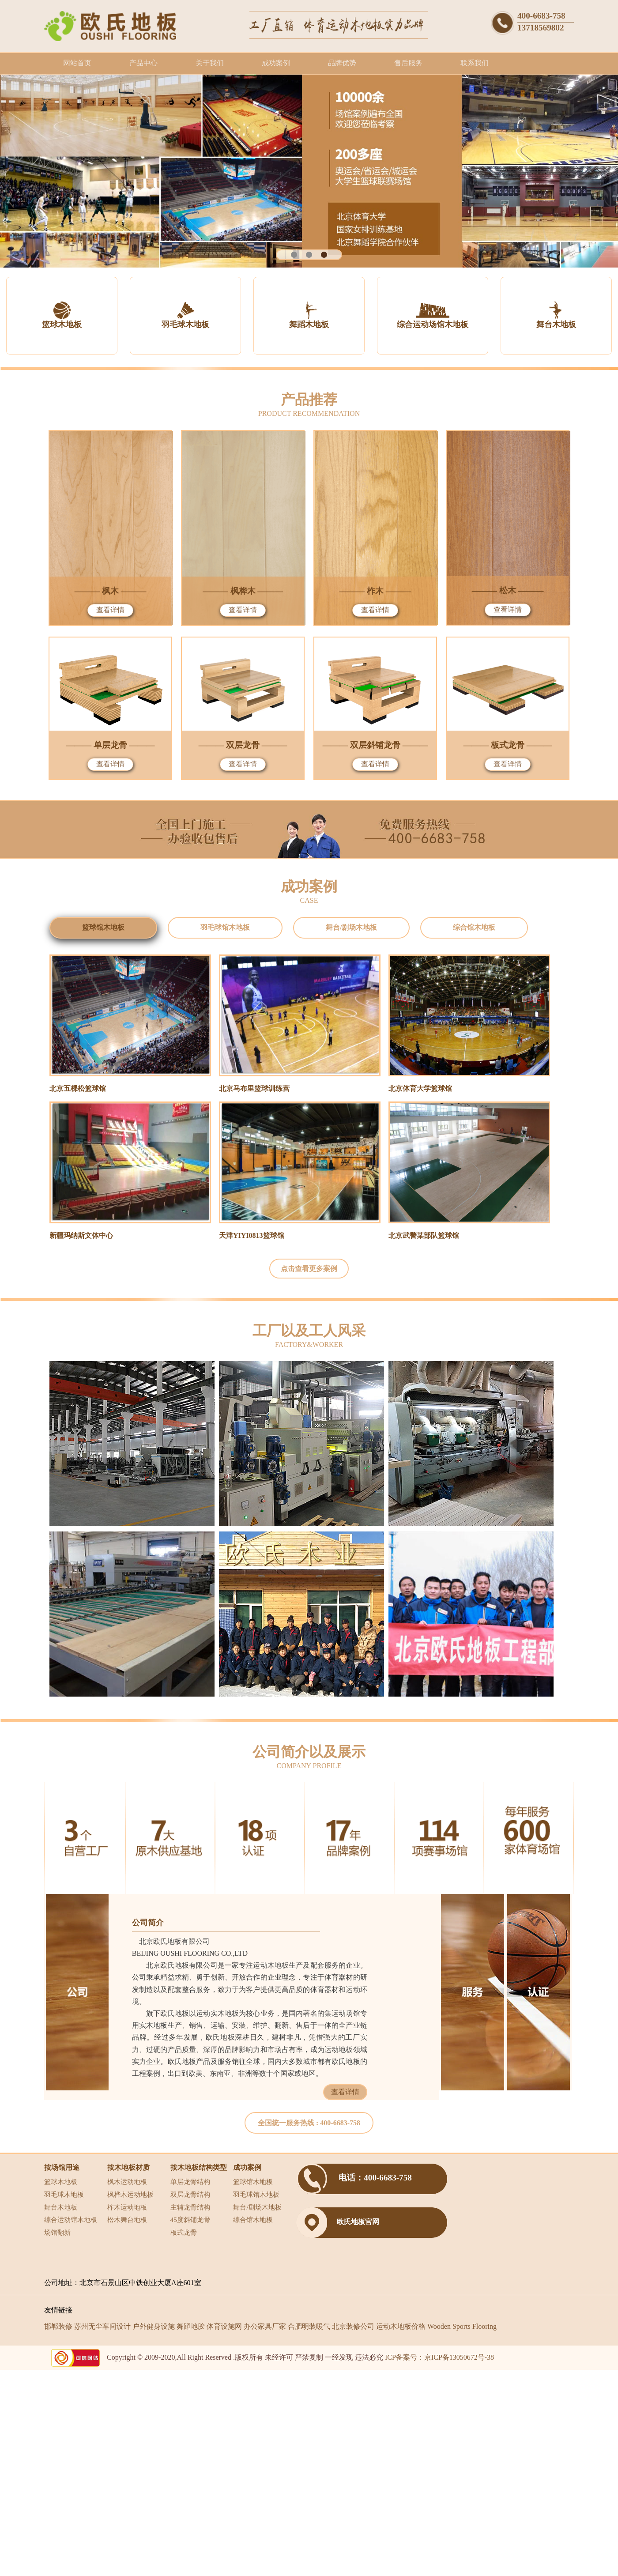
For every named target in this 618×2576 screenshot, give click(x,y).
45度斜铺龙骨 (190, 2219)
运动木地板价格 (401, 2326)
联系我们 (474, 63)
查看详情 (110, 610)
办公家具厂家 (265, 2326)
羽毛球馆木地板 (256, 2194)
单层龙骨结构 (190, 2181)
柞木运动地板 (127, 2207)
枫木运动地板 (127, 2181)
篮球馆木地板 (253, 2181)
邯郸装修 (58, 2326)
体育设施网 (224, 2326)
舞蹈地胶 (191, 2326)
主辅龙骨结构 (190, 2207)
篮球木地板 (60, 2181)
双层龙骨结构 (190, 2194)
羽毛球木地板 (64, 2194)
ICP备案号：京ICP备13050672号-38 (439, 2357)
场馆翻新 (57, 2232)
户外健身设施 (153, 2326)
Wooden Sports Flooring (462, 2326)
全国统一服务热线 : (309, 2123)
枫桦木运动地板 (130, 2194)
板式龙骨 (183, 2232)
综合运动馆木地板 (70, 2219)
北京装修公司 (353, 2326)
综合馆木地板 (253, 2219)
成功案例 (276, 63)
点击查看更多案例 (309, 1268)
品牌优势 (342, 63)
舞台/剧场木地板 (257, 2207)
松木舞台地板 (127, 2219)
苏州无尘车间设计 (102, 2326)
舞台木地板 (60, 2207)
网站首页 (77, 63)
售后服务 (408, 63)
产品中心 (143, 63)
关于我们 (210, 63)
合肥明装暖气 (309, 2326)
